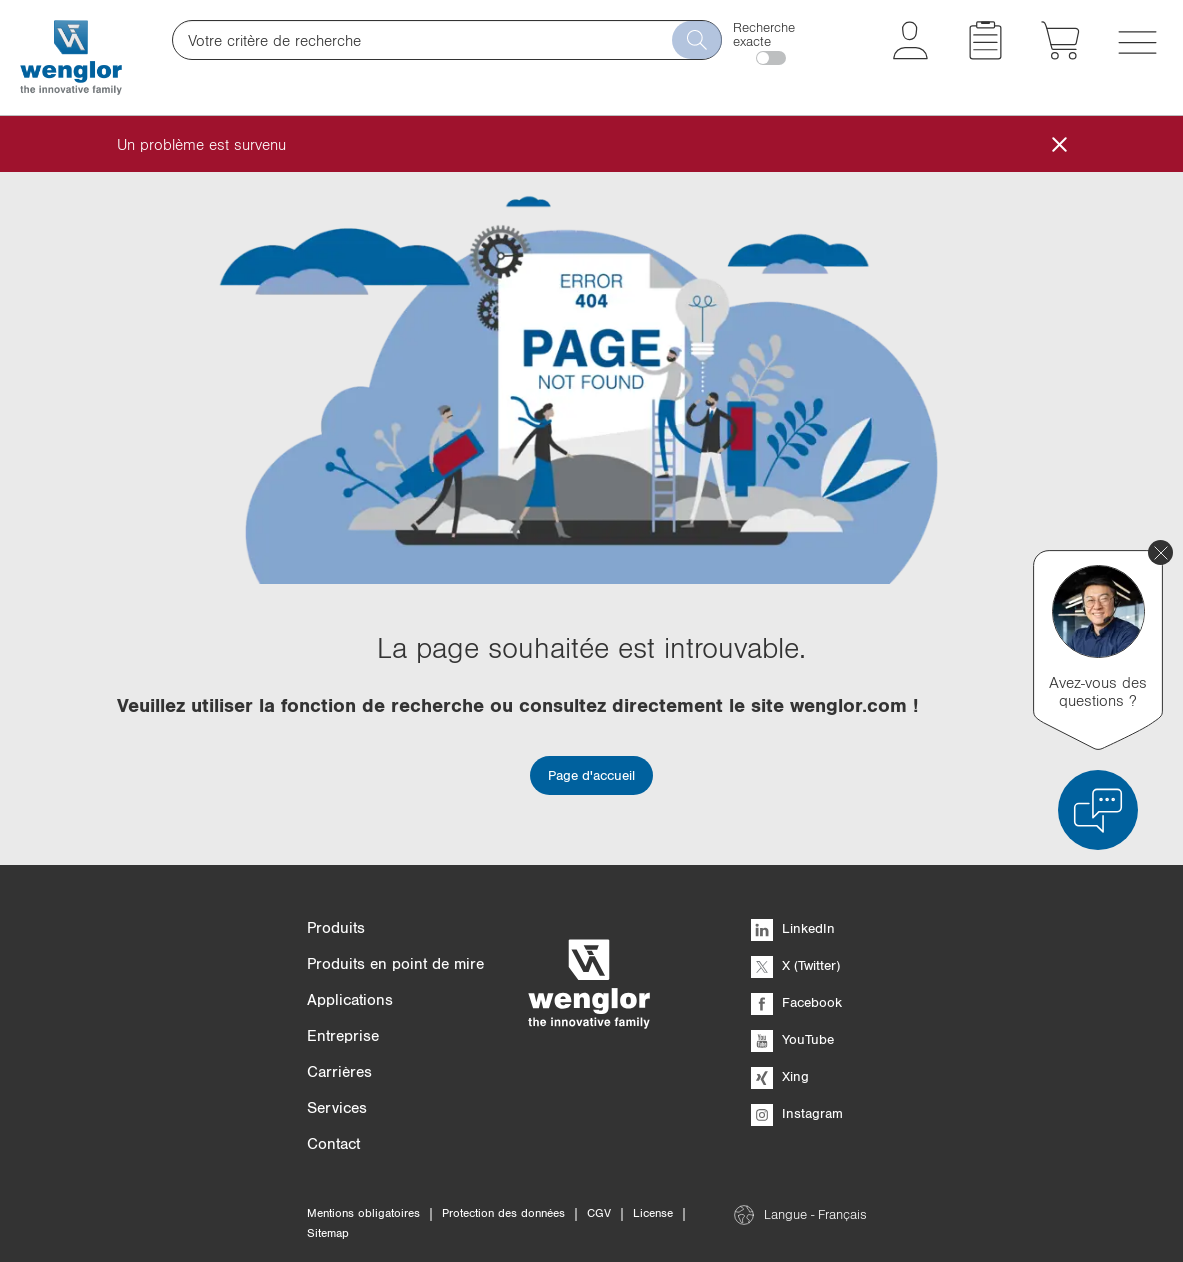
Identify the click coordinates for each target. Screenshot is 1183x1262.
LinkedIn (793, 928)
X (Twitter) (795, 965)
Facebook (796, 1002)
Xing (780, 1076)
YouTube (792, 1039)
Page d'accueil (591, 775)
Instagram (797, 1113)
